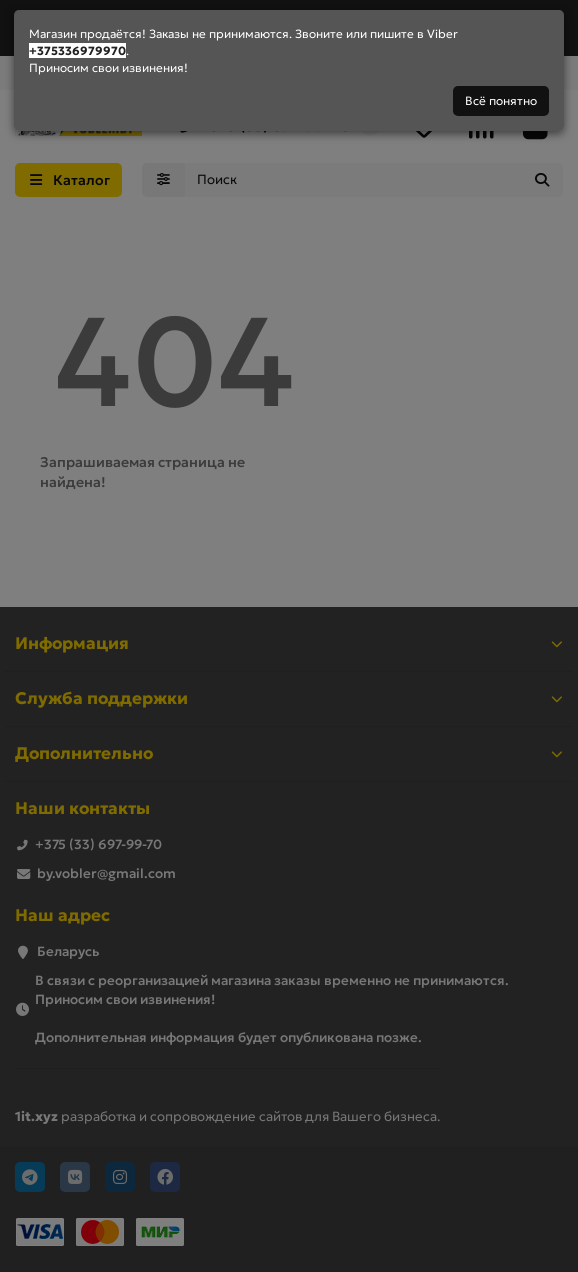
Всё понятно (501, 100)
